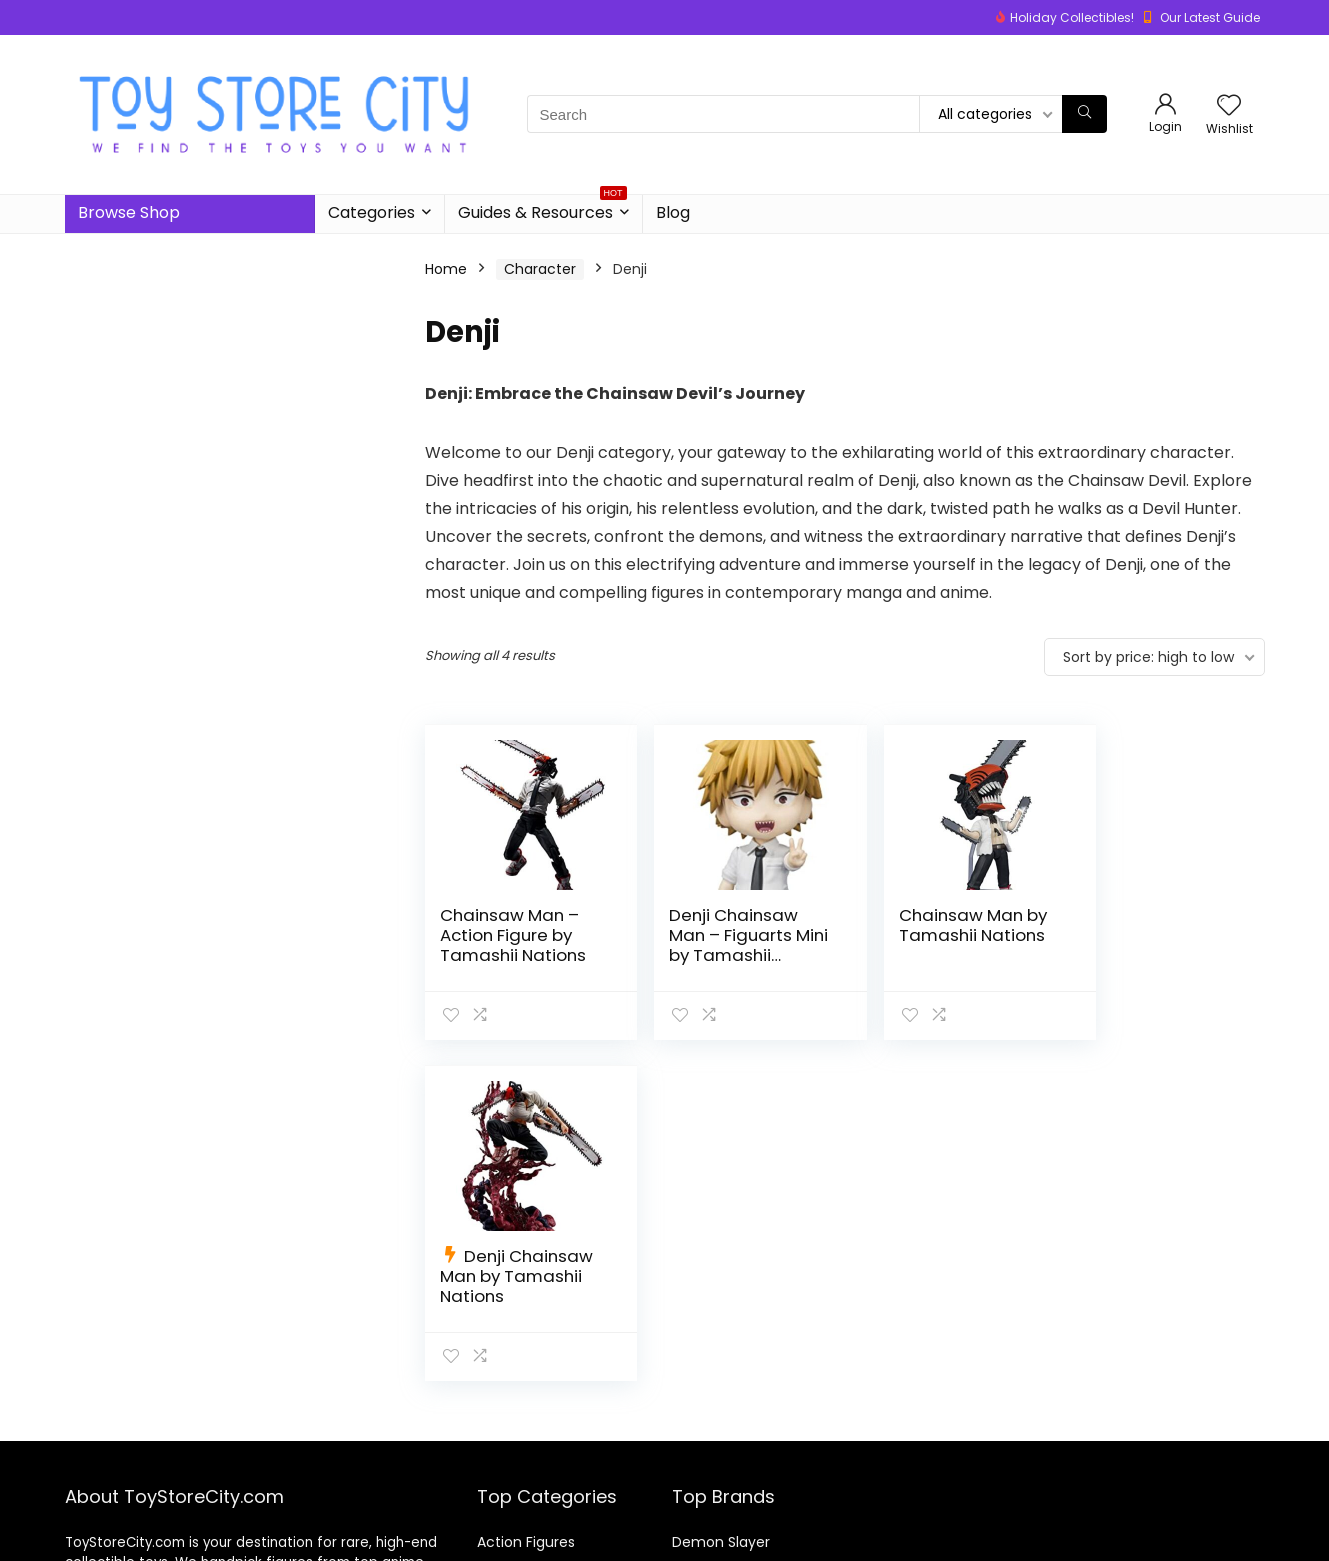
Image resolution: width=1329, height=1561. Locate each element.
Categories (371, 212)
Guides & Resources (542, 209)
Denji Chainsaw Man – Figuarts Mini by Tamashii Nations (723, 945)
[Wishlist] (1229, 106)
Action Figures (526, 1467)
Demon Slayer (721, 1467)
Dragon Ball (711, 1495)
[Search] (1084, 114)
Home (446, 269)
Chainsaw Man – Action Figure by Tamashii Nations (513, 935)
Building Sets (520, 1523)
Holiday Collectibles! (1072, 17)
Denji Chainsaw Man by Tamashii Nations (1156, 935)
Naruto (695, 1523)
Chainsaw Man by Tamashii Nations (942, 925)
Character (540, 269)
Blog (673, 212)
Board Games (524, 1495)
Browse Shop (129, 212)
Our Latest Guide (1210, 17)
